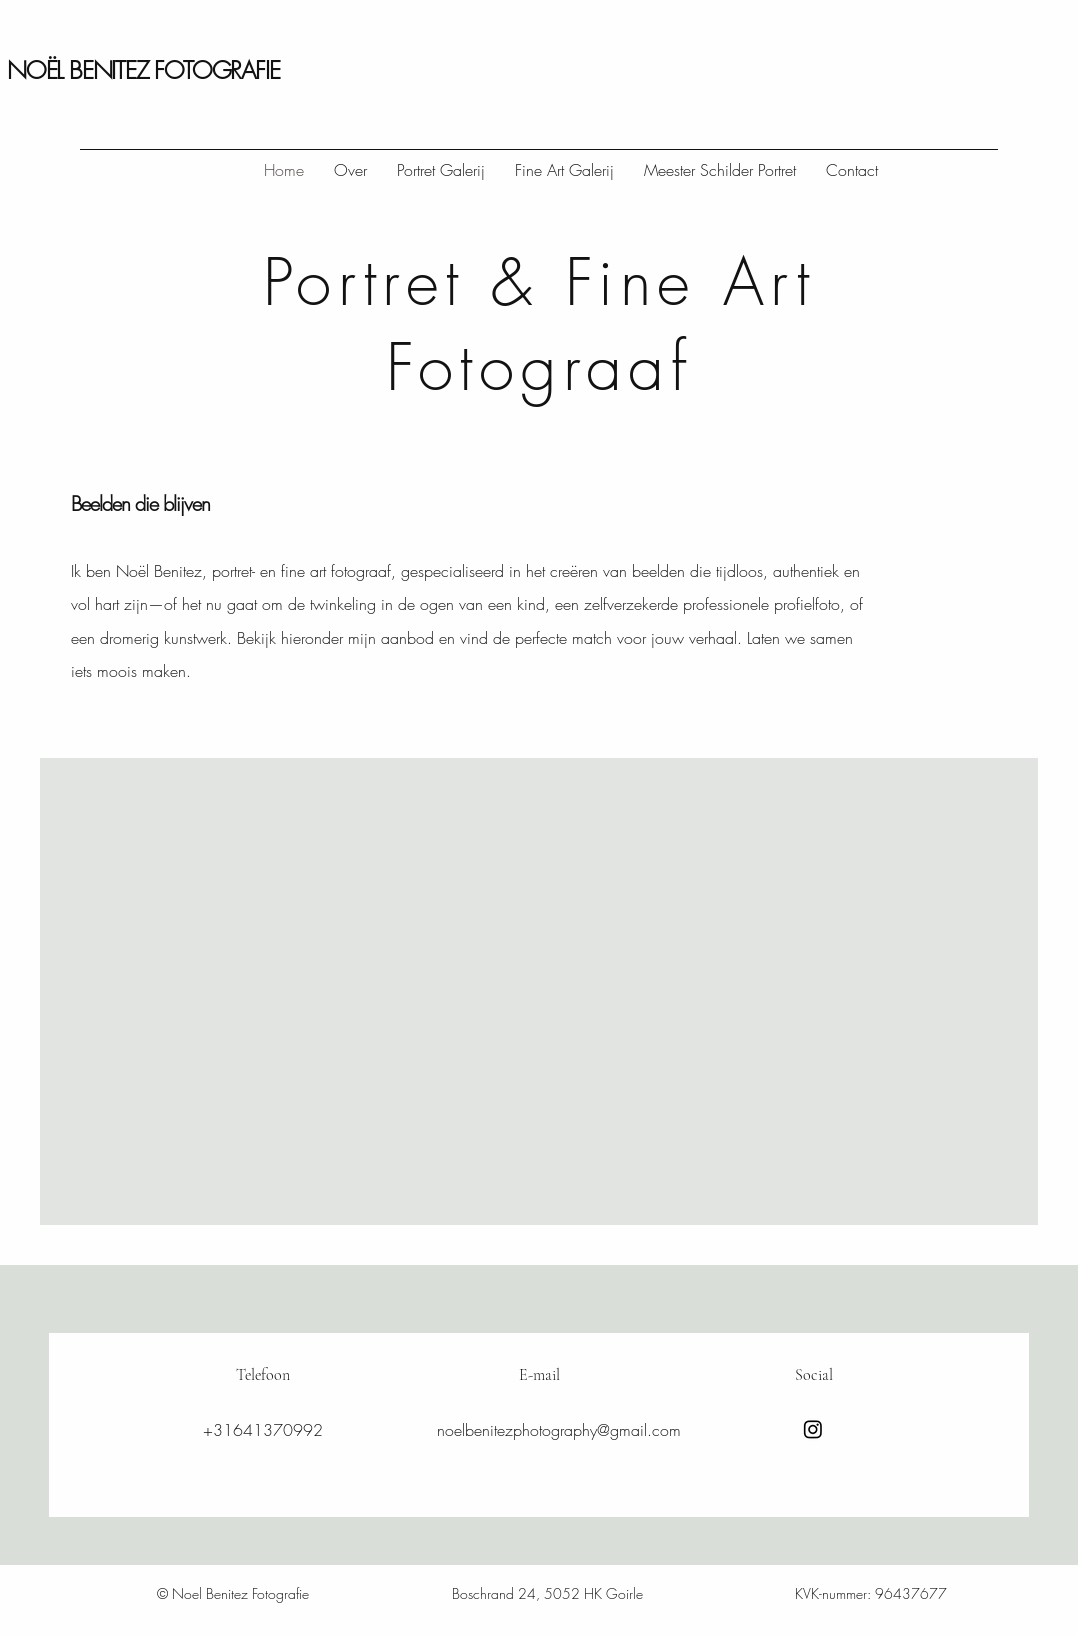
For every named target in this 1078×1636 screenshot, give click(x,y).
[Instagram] (813, 1429)
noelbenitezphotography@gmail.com (559, 1430)
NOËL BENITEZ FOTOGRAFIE (143, 70)
